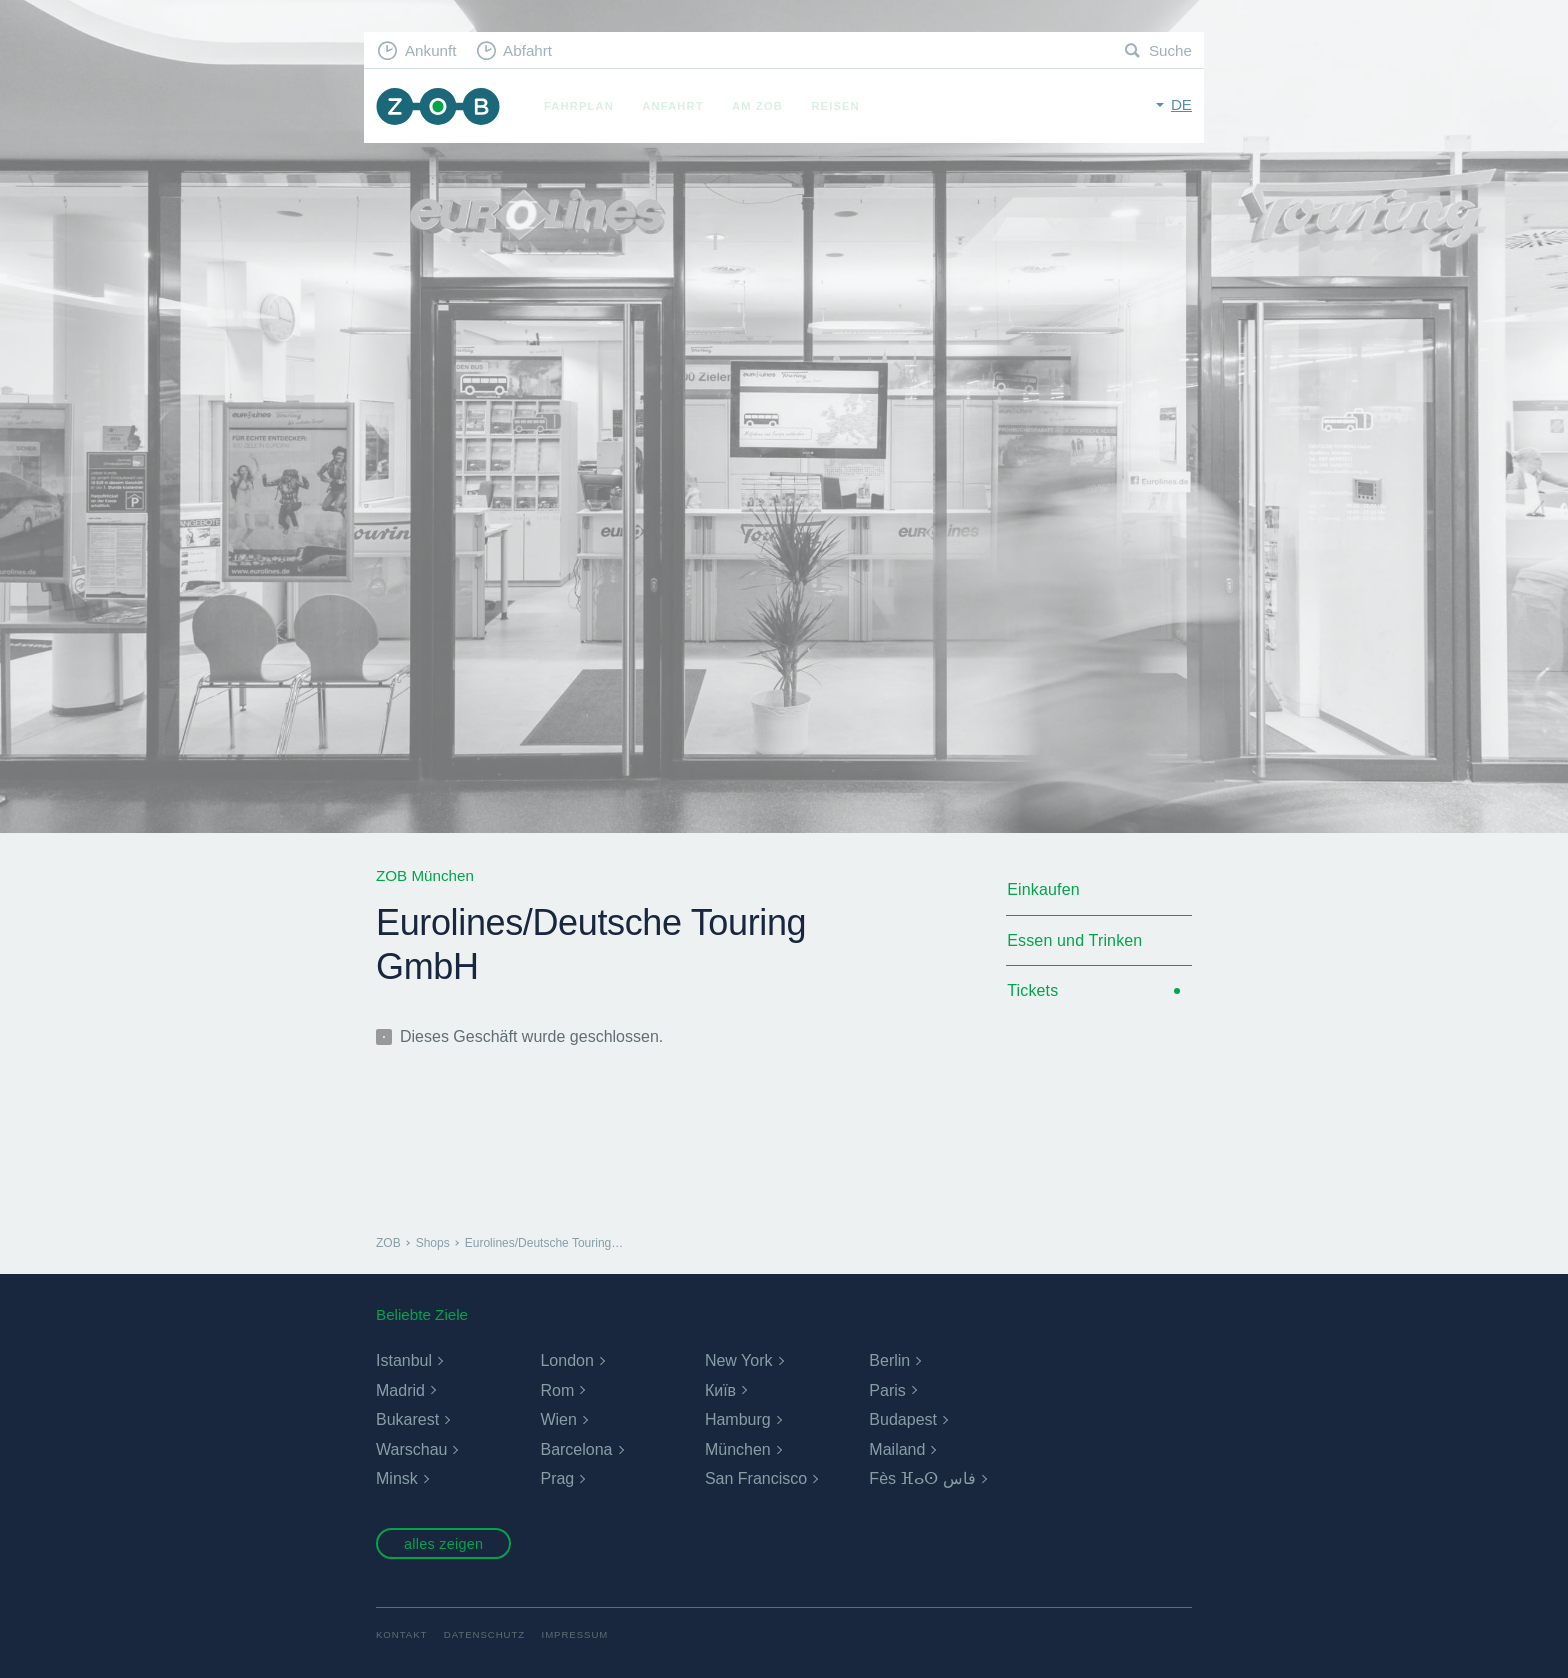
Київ (720, 1390)
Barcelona (576, 1449)
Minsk (397, 1478)
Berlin (889, 1360)
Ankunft (431, 50)
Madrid (400, 1390)
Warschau (411, 1449)
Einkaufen (1043, 889)
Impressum (575, 1634)
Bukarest (407, 1419)
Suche (1170, 50)
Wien (558, 1419)
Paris (887, 1390)
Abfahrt (527, 50)
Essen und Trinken (1074, 940)
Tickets (1032, 990)
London (566, 1360)
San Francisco (756, 1478)
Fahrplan (579, 106)
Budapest (903, 1419)
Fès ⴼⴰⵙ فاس (922, 1478)
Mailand (897, 1449)
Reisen (835, 106)
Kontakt (401, 1634)
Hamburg (738, 1419)
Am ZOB (757, 106)
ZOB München (438, 106)
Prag (557, 1478)
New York (739, 1360)
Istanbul (404, 1360)
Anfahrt (672, 106)
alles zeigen (443, 1544)
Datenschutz (484, 1634)
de (1181, 104)
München (738, 1449)
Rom (557, 1390)
